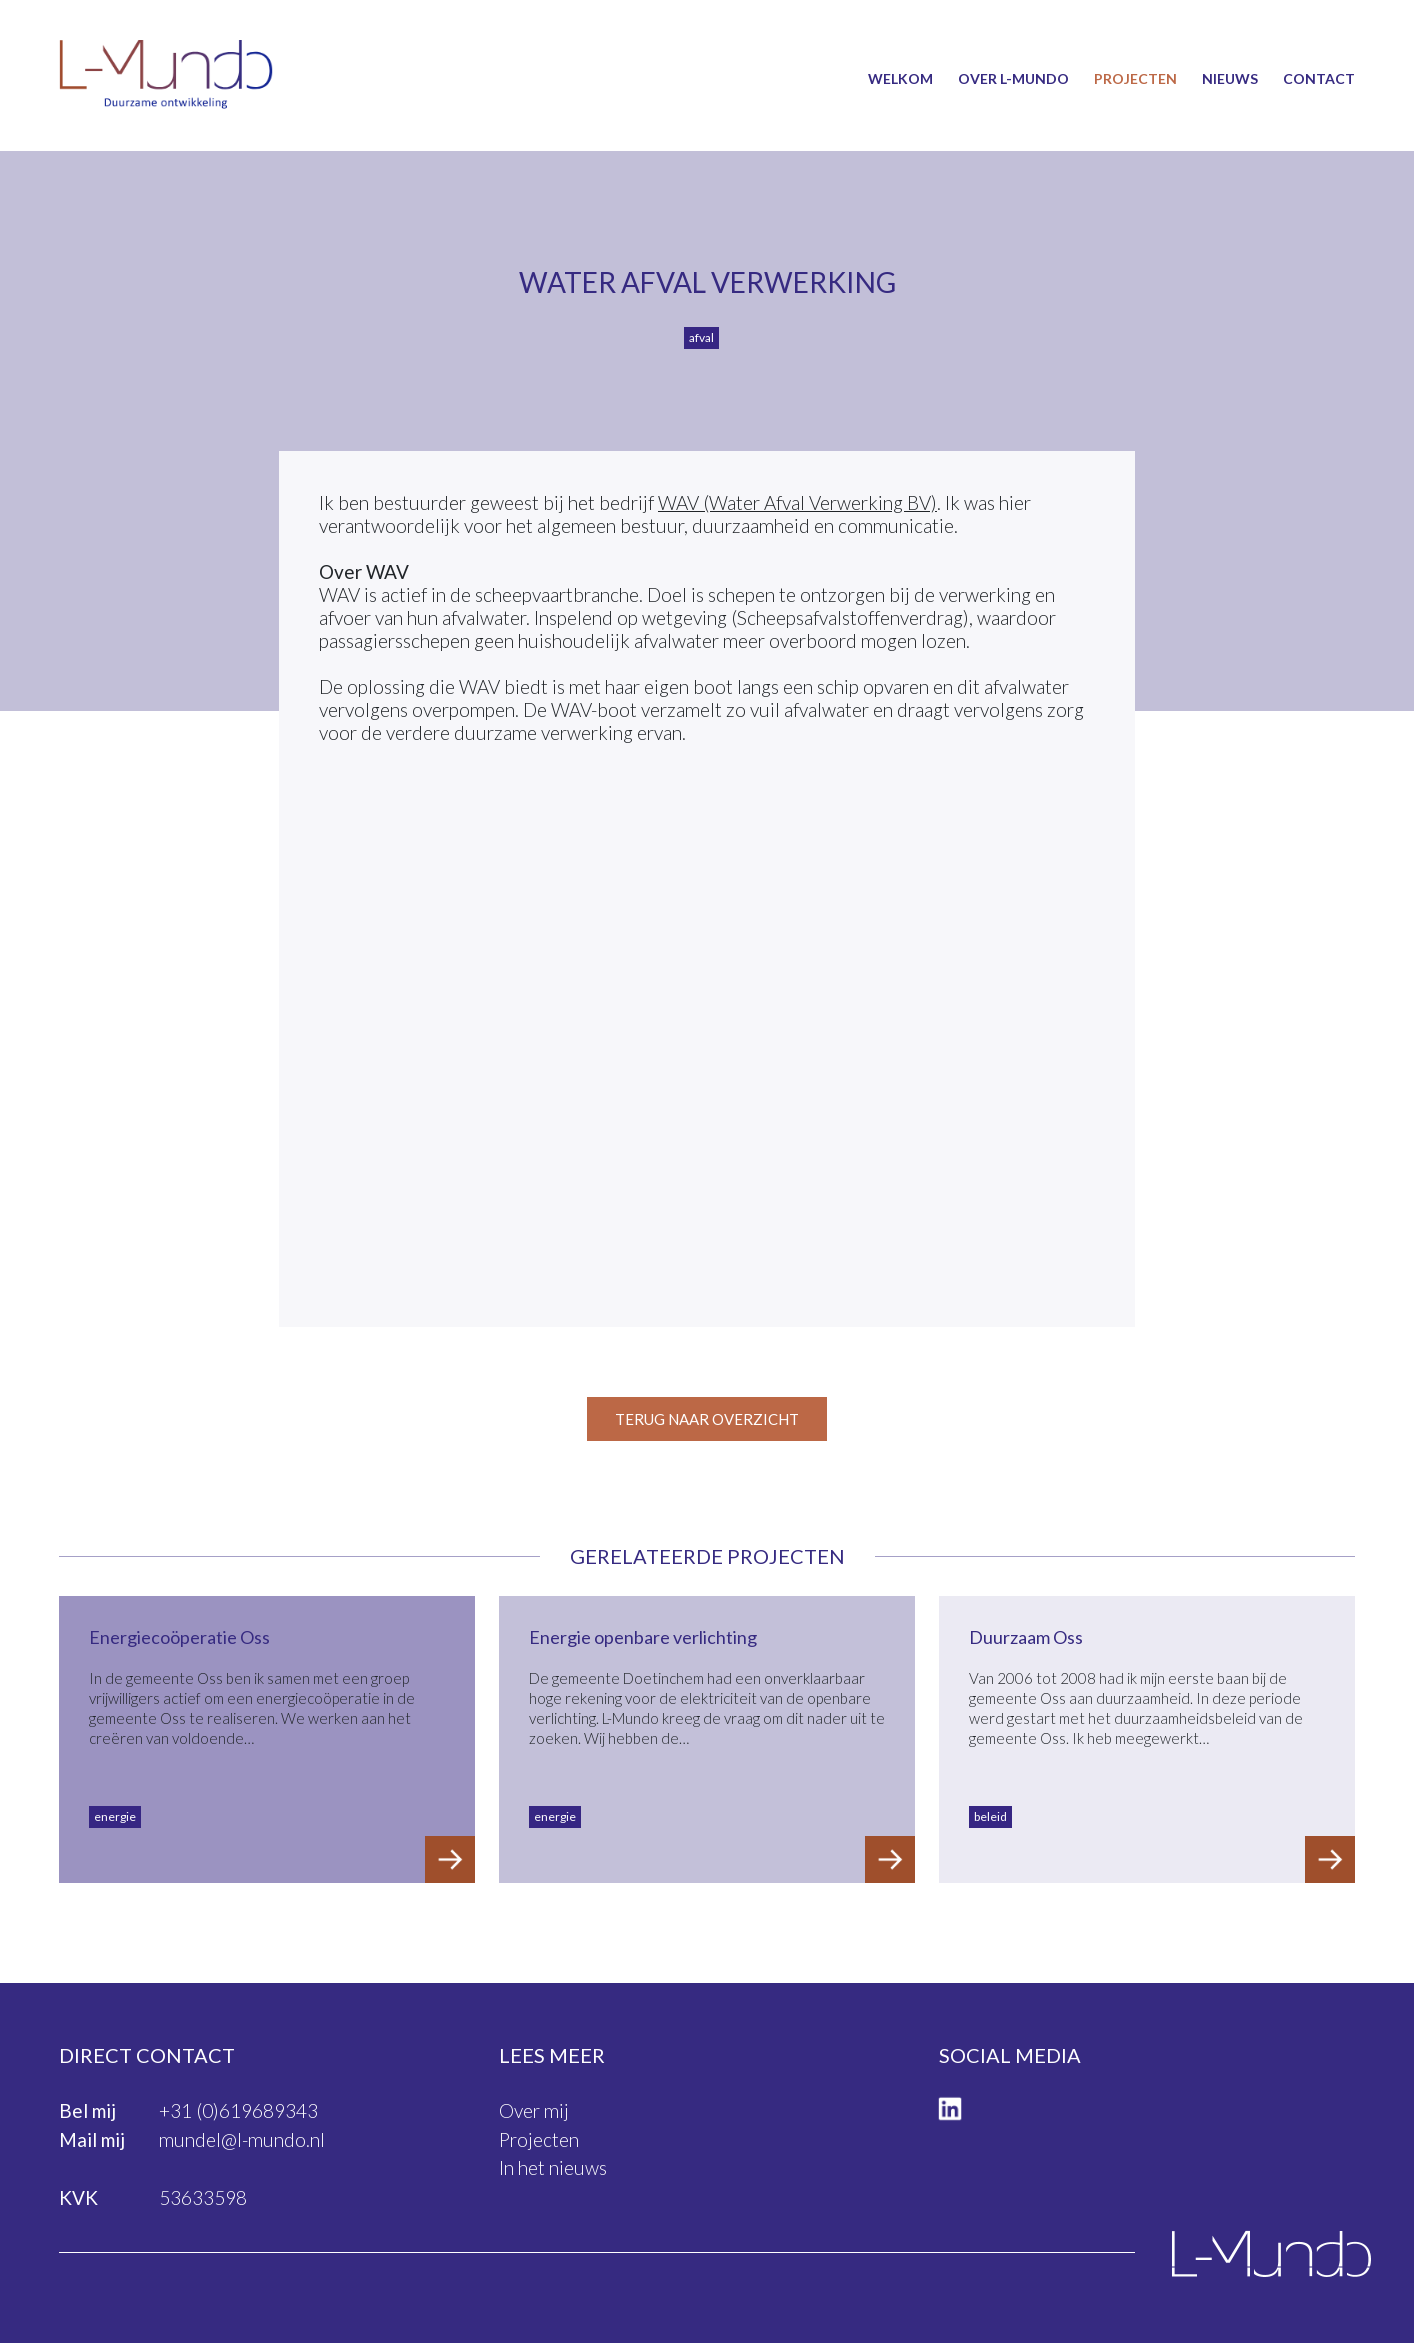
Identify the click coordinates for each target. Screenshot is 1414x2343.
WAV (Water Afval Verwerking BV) (797, 502)
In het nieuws (553, 2167)
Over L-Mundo (1013, 78)
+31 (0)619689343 (238, 2110)
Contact (1319, 78)
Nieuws (1230, 78)
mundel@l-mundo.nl (242, 2139)
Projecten (1135, 78)
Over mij (534, 2110)
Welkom (900, 78)
